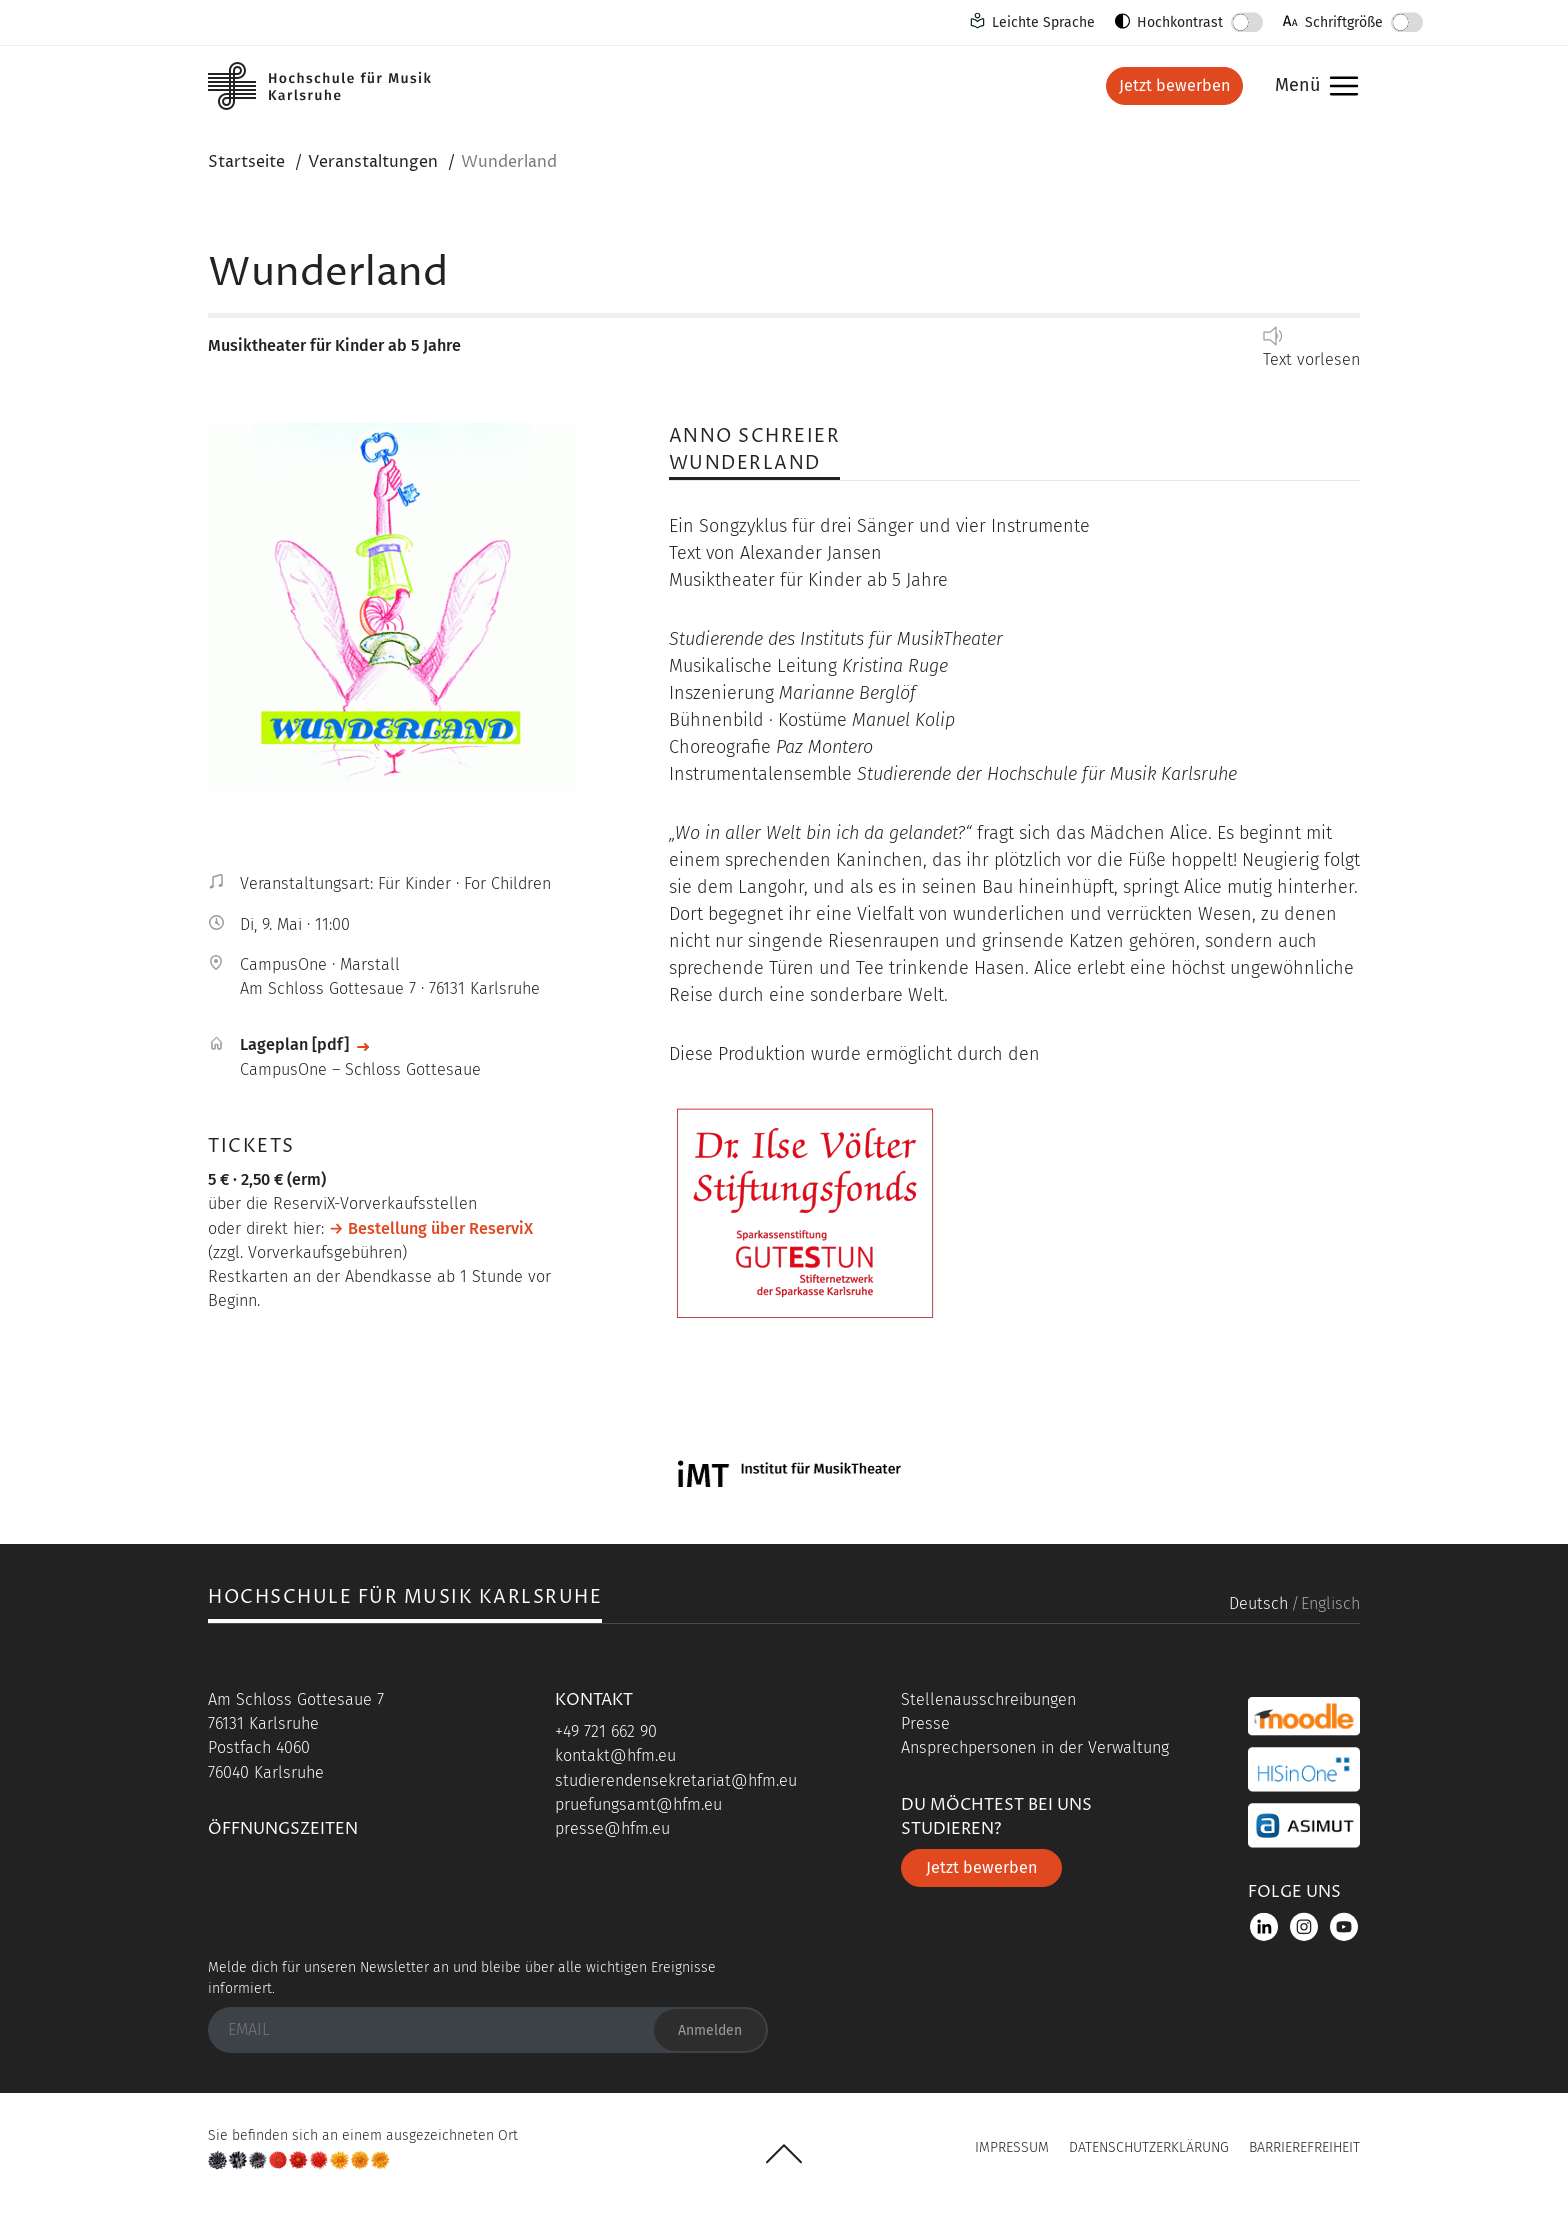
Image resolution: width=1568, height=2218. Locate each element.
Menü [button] (1311, 86)
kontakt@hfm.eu (615, 1755)
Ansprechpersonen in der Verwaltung (1035, 1747)
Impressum (1012, 2147)
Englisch (1330, 1603)
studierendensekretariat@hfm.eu (676, 1780)
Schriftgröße (1344, 22)
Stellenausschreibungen (988, 1699)
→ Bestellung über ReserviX (431, 1228)
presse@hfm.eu (612, 1828)
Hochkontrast (1180, 22)
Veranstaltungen (373, 162)
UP (784, 2154)
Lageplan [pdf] (294, 1044)
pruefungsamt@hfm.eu (638, 1804)
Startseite (246, 162)
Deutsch (1258, 1603)
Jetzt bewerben (1174, 85)
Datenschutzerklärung (1149, 2147)
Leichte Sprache (1043, 22)
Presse (925, 1723)
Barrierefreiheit (1304, 2147)
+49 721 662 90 (606, 1731)
